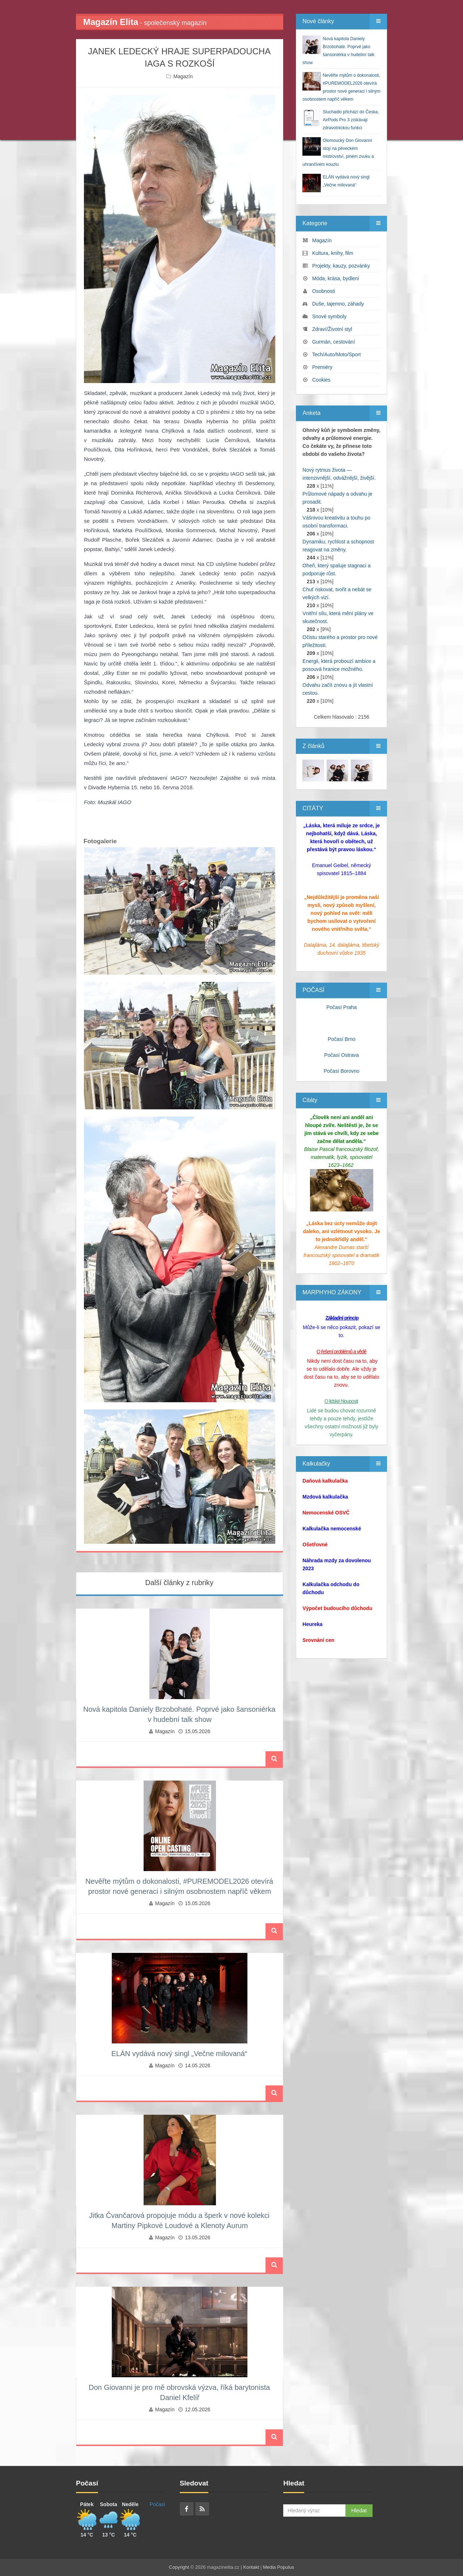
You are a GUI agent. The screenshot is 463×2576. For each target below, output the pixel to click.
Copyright (179, 2567)
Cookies (321, 380)
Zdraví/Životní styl (332, 329)
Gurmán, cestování (333, 342)
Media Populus (278, 2567)
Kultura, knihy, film (332, 253)
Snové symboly (329, 316)
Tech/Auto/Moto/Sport (336, 354)
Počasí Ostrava (341, 1055)
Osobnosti (323, 291)
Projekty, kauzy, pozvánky (341, 266)
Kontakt (251, 2567)
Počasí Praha (341, 1007)
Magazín (183, 76)
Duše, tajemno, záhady (338, 304)
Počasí (157, 2504)
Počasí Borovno (342, 1071)
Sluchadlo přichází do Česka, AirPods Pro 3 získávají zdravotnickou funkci (351, 119)
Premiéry (322, 367)
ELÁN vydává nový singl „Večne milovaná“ (179, 2054)
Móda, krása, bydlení (335, 278)
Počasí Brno (341, 1039)
